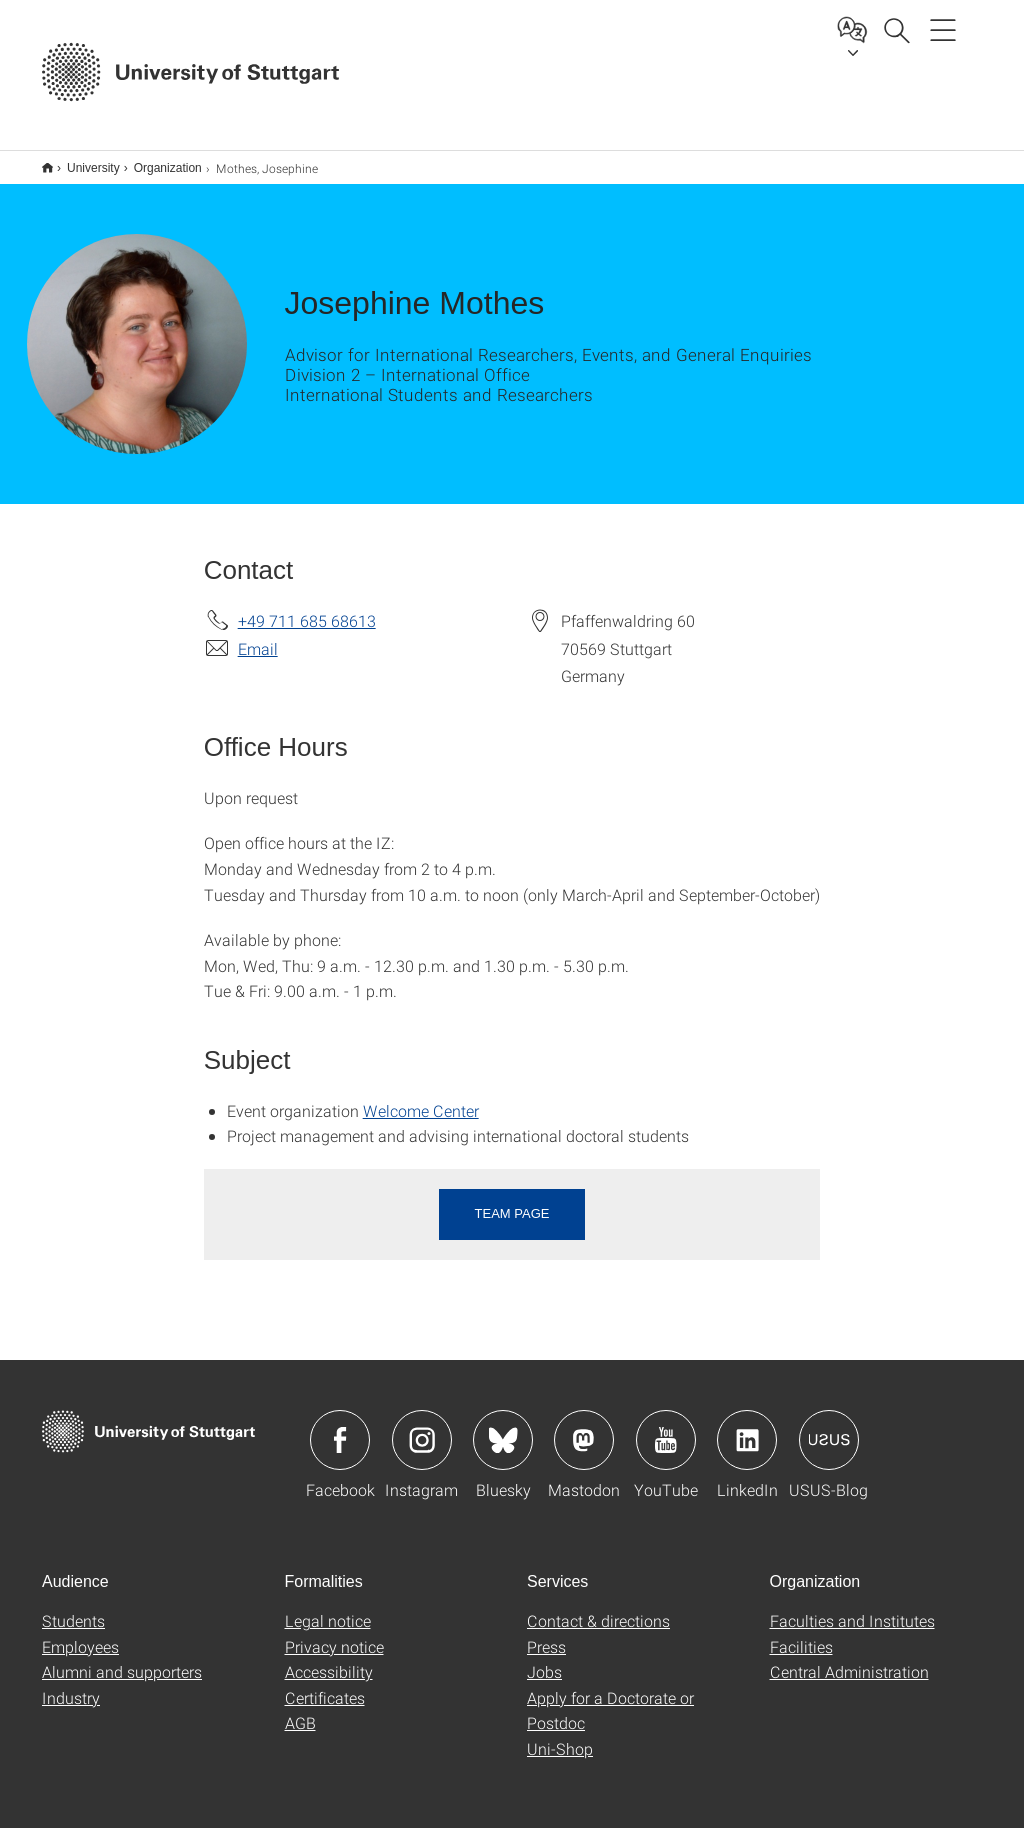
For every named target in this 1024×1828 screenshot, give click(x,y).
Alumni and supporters (122, 1658)
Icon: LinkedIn (747, 1427)
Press (546, 1633)
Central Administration (849, 1658)
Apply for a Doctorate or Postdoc (610, 1697)
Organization (157, 161)
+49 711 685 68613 (307, 607)
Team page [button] (512, 1200)
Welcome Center (421, 1097)
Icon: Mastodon (584, 1427)
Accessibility (329, 1658)
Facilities (801, 1633)
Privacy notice (334, 1633)
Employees (80, 1633)
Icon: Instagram (422, 1427)
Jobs (544, 1658)
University (82, 161)
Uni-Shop (560, 1735)
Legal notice (328, 1607)
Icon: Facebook (340, 1427)
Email (258, 635)
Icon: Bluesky (503, 1427)
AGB (300, 1709)
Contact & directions (598, 1607)
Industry (71, 1684)
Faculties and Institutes (852, 1607)
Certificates (325, 1684)
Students (73, 1607)
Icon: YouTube (666, 1427)
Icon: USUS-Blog (829, 1427)
